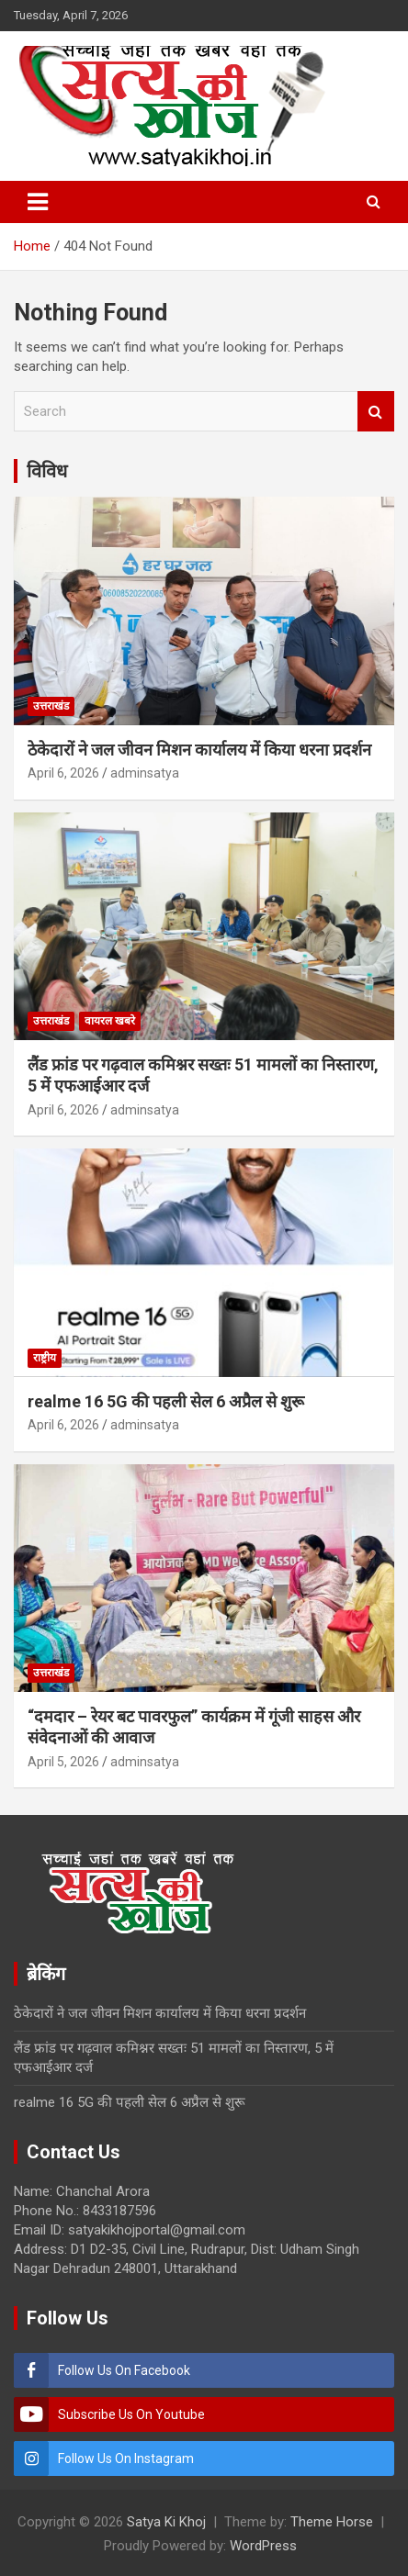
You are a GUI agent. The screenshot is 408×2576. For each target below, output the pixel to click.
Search (375, 411)
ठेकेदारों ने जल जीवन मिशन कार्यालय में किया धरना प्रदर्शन (201, 749)
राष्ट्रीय (44, 1357)
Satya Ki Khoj (166, 2522)
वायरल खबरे (110, 1020)
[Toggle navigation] (38, 202)
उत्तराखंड (51, 706)
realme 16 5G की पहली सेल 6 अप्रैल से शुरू (166, 1401)
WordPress (263, 2545)
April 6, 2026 (63, 773)
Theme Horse (331, 2522)
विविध (47, 471)
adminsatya (144, 773)
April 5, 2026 (63, 1761)
